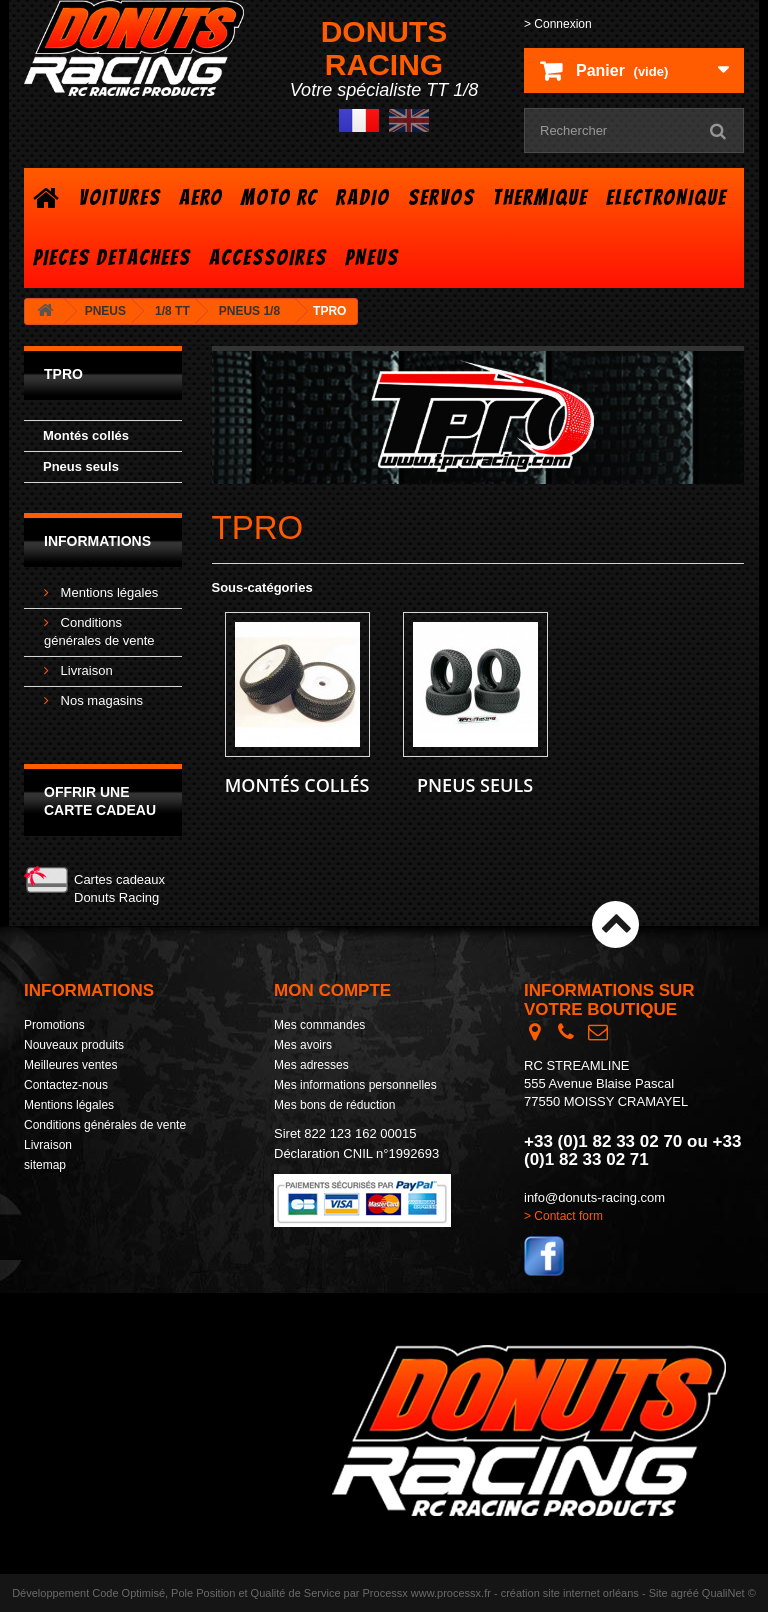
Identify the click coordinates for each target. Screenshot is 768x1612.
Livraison (85, 670)
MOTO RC (279, 197)
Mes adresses (311, 1065)
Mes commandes (319, 1025)
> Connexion (558, 24)
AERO (201, 197)
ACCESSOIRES (268, 257)
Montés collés (86, 435)
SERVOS (441, 197)
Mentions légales (107, 592)
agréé (685, 1593)
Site (658, 1593)
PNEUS (372, 257)
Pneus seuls (81, 466)
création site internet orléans (570, 1593)
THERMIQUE (540, 197)
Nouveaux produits (74, 1045)
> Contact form (563, 1216)
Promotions (54, 1025)
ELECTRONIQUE (666, 197)
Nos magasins (100, 700)
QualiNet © (729, 1593)
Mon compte (332, 990)
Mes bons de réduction (334, 1105)
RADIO (363, 197)
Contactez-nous (66, 1085)
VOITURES (120, 197)
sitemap (45, 1165)
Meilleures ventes (70, 1065)
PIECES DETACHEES (112, 257)
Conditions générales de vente (105, 1125)
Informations (97, 541)
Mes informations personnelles (355, 1085)
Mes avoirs (303, 1045)
